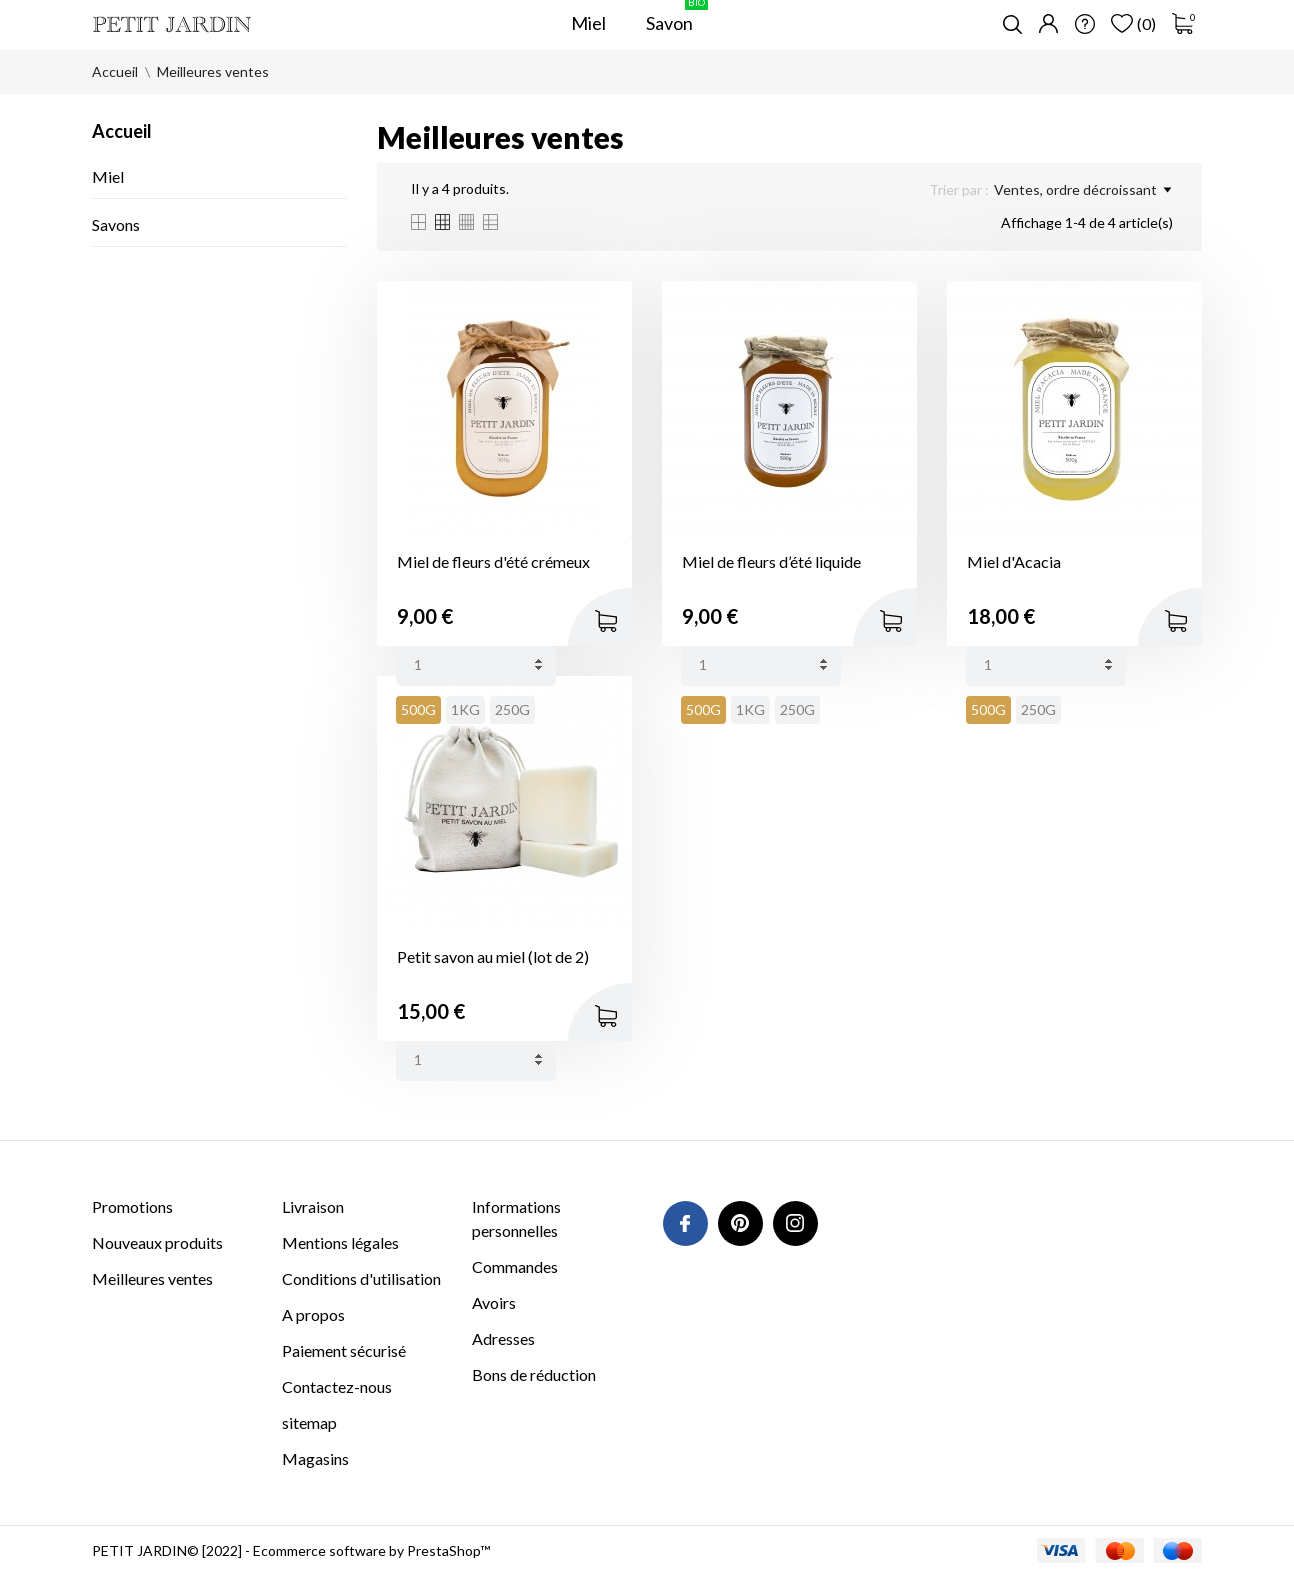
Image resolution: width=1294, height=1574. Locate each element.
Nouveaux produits (157, 1242)
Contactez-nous (337, 1386)
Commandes (515, 1266)
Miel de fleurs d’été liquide (771, 561)
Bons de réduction (534, 1374)
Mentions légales (340, 1242)
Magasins (315, 1458)
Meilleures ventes (152, 1278)
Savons (116, 224)
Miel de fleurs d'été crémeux (493, 561)
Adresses (503, 1338)
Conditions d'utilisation (361, 1278)
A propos (313, 1314)
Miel (108, 176)
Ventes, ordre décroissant (1082, 190)
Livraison (313, 1206)
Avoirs (494, 1302)
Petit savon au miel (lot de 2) (493, 956)
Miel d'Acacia (1014, 561)
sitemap (309, 1422)
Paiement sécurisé (344, 1350)
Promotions (132, 1206)
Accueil (122, 131)
